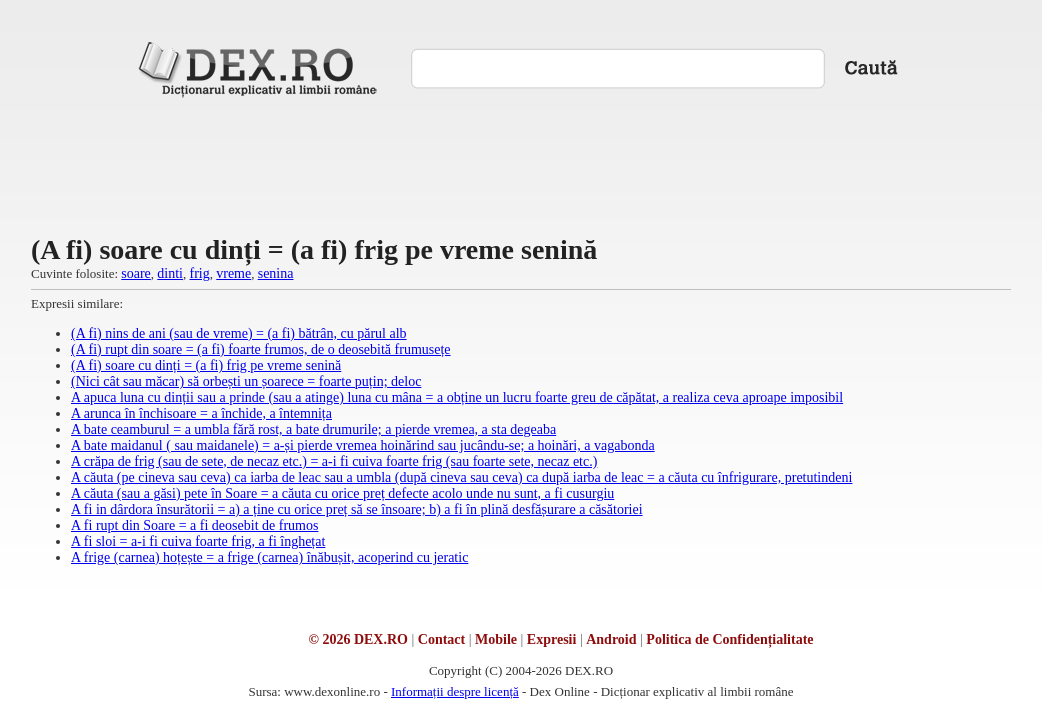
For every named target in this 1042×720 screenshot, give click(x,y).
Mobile (496, 639)
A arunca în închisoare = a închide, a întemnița (201, 413)
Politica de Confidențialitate (729, 639)
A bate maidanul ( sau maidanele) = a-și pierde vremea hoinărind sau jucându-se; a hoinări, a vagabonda (363, 445)
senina (276, 273)
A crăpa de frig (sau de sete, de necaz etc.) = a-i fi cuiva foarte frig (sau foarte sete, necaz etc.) (334, 461)
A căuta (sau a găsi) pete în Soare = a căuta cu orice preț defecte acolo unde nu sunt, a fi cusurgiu (342, 493)
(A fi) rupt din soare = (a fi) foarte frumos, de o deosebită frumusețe (261, 349)
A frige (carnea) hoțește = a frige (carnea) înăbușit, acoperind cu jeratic (269, 557)
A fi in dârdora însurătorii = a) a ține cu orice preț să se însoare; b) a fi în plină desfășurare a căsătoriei (357, 509)
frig (200, 273)
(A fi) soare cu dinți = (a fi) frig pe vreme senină (206, 365)
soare (136, 273)
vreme (233, 273)
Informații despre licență (455, 691)
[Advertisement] (521, 164)
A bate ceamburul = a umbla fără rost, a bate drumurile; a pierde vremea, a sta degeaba (313, 429)
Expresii (552, 639)
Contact (441, 639)
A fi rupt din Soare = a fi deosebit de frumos (194, 525)
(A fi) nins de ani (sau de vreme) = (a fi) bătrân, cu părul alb (239, 333)
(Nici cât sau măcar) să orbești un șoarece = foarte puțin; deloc (246, 381)
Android (611, 639)
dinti (170, 273)
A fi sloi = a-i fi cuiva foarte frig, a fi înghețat (198, 541)
